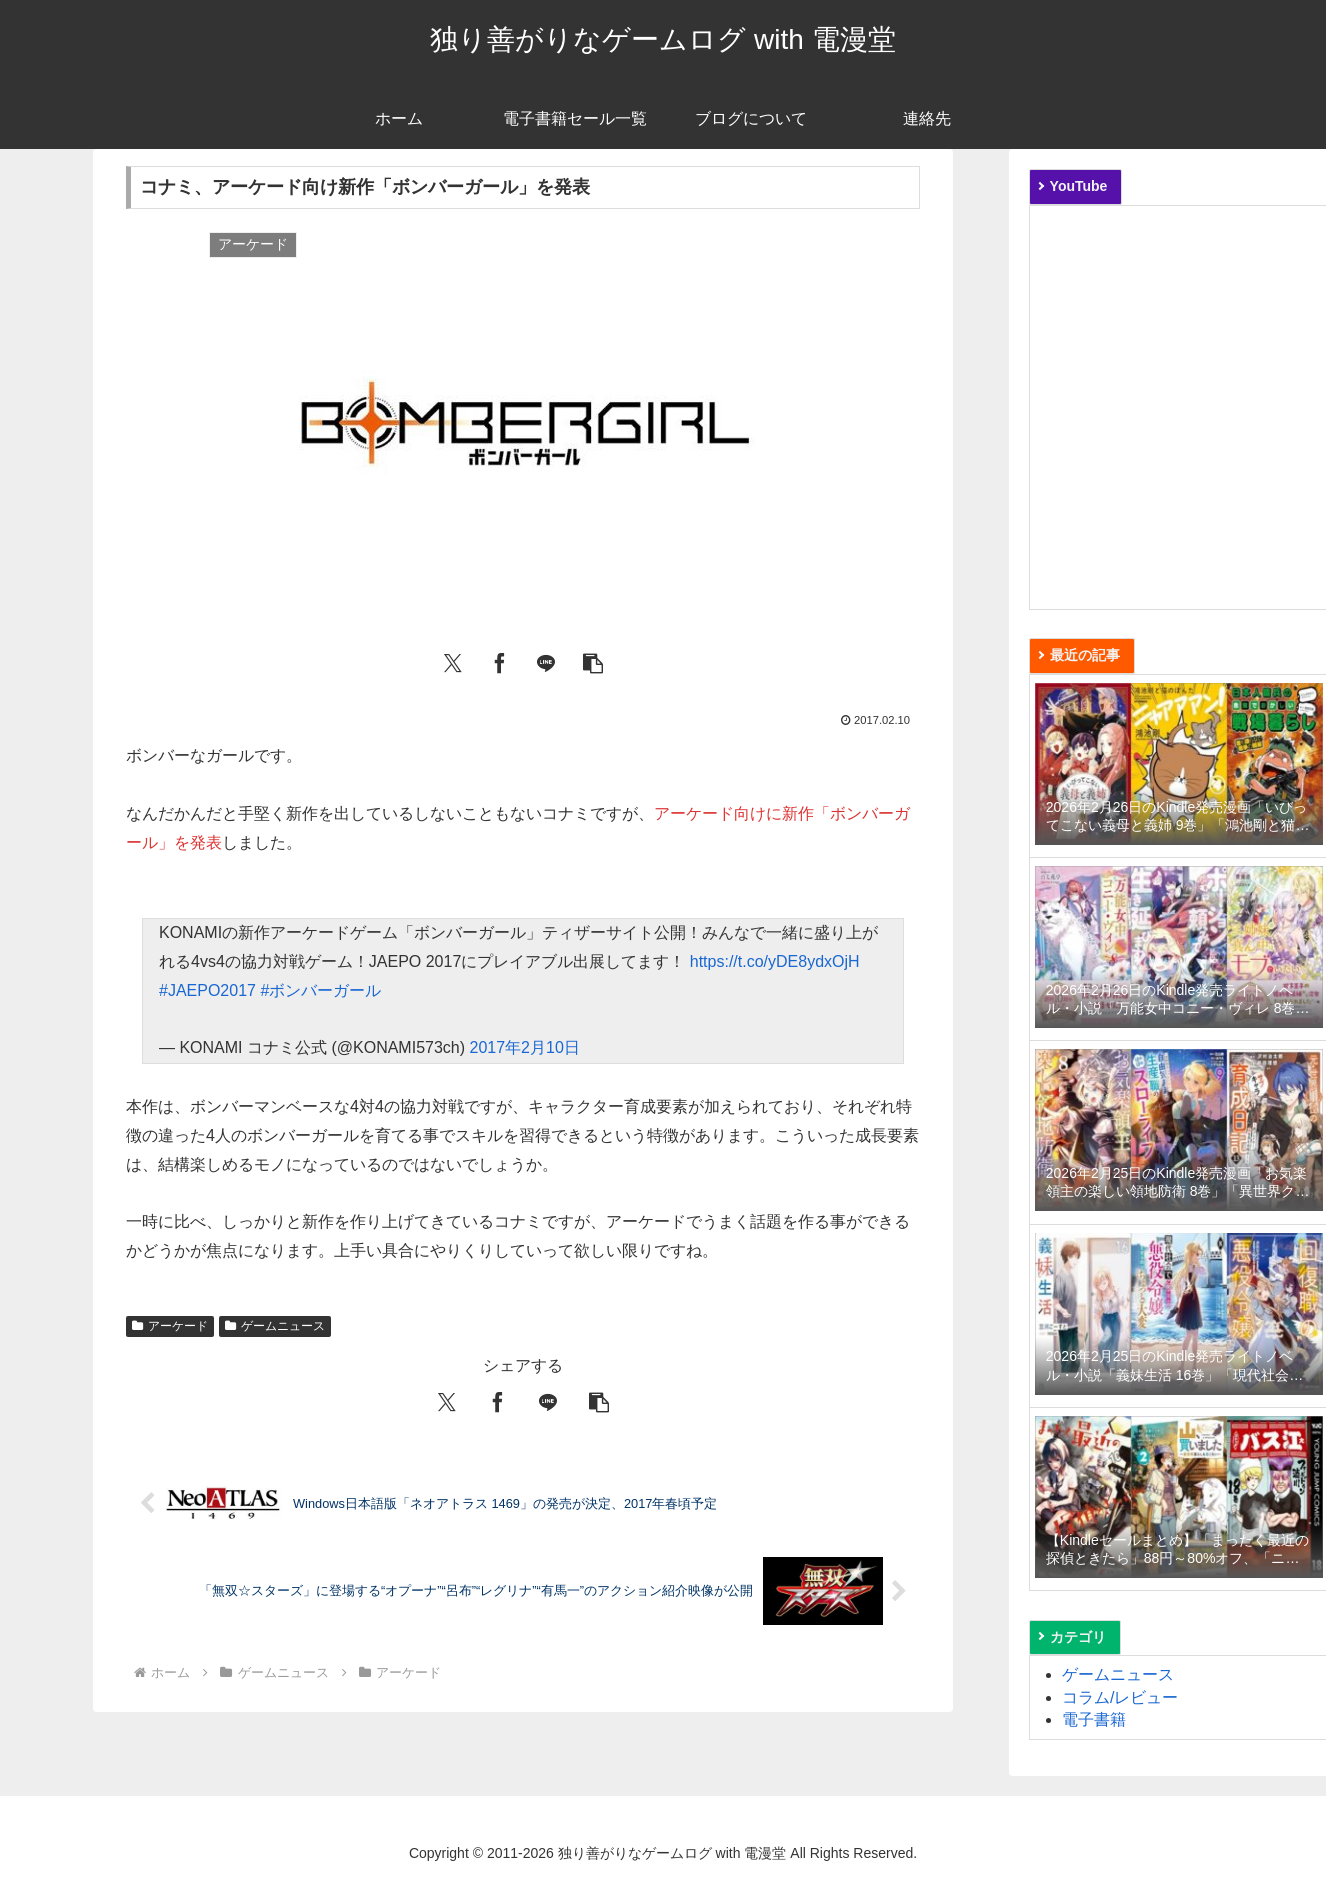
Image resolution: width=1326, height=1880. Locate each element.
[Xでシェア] (453, 661)
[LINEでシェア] (546, 661)
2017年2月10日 (525, 1047)
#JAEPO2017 (207, 990)
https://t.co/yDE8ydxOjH (775, 961)
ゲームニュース (275, 1326)
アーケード (170, 1326)
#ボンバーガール (320, 990)
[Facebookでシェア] (500, 661)
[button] (593, 661)
